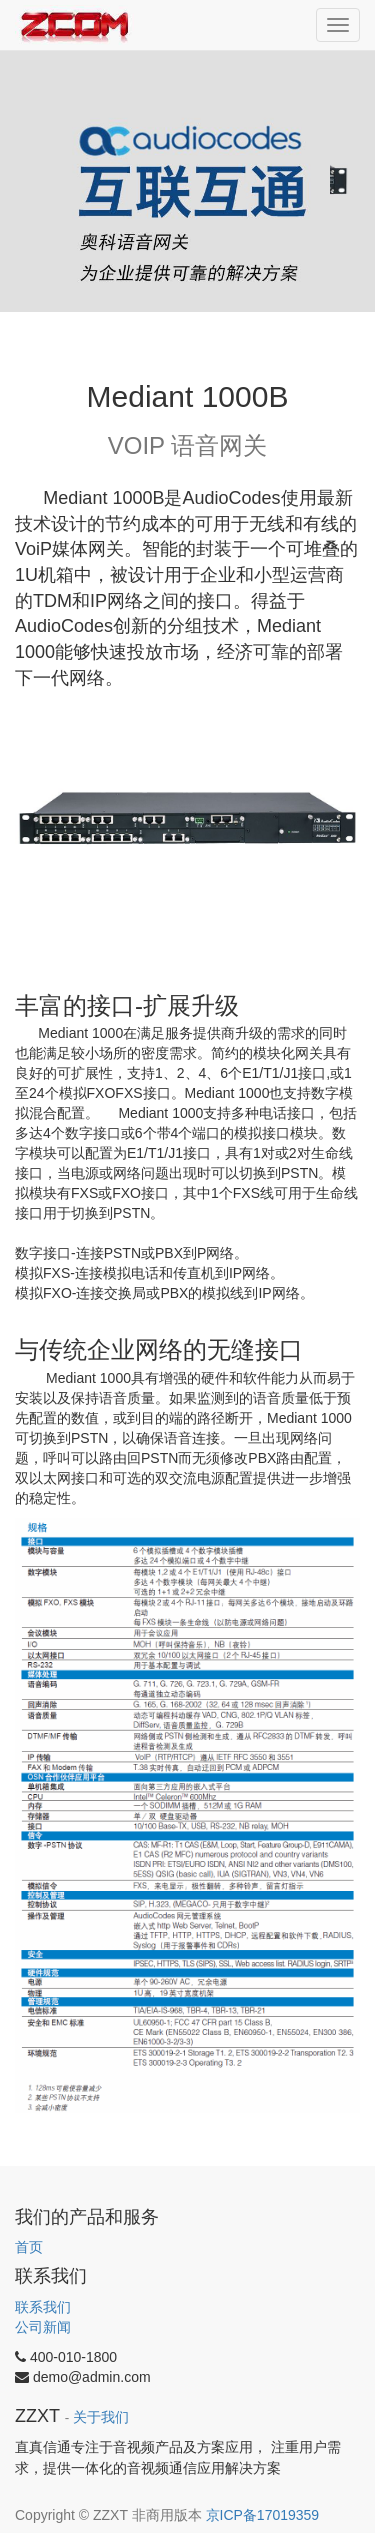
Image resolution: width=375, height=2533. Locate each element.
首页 (29, 2247)
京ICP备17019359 (263, 2515)
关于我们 (101, 2417)
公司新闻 (43, 2327)
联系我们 (43, 2307)
